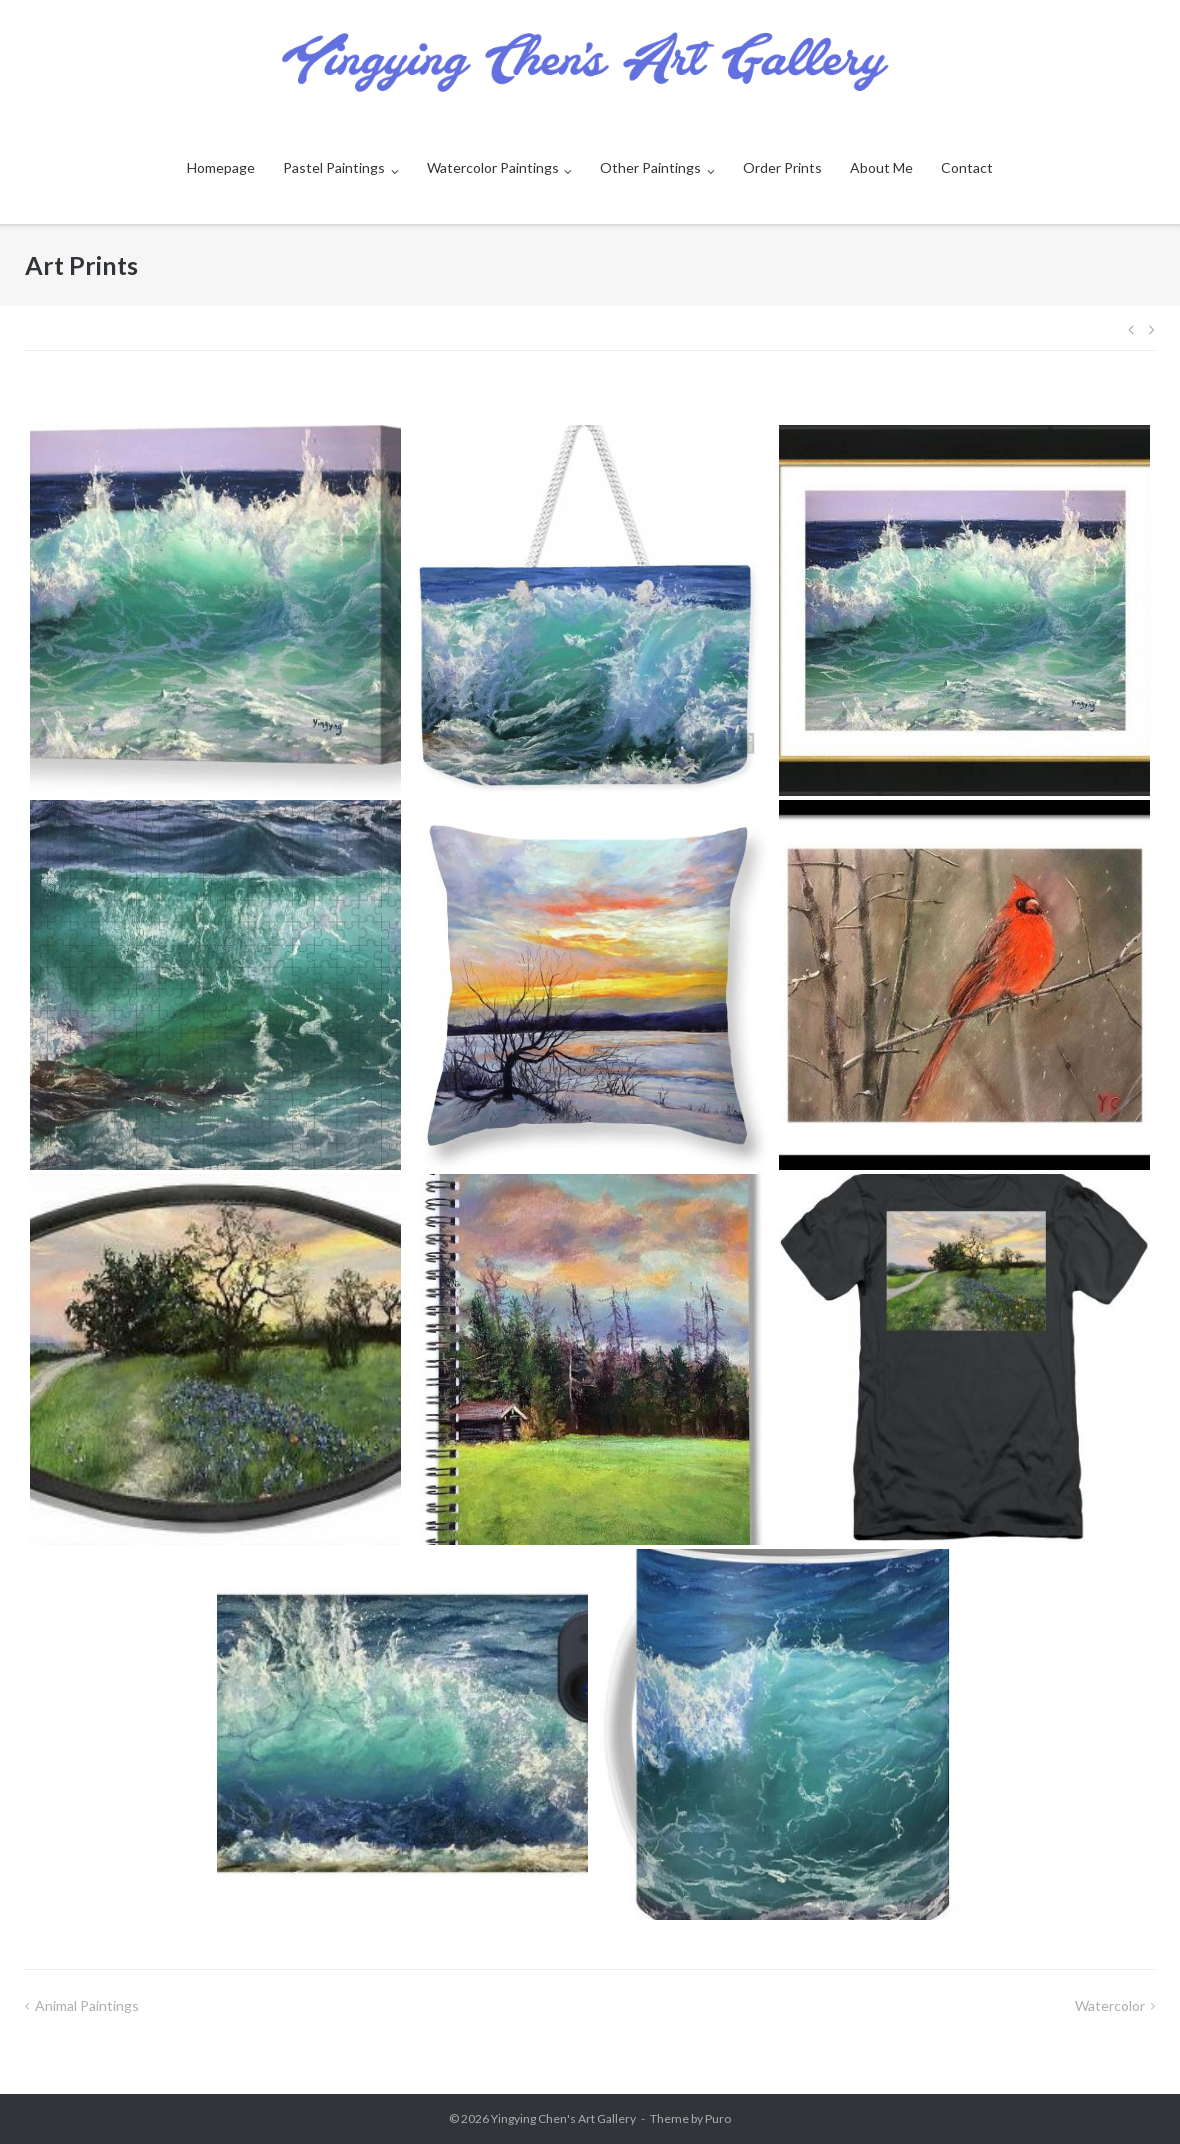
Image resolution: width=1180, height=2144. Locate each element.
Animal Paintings (87, 2005)
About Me (881, 167)
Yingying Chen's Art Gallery (563, 2118)
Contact (967, 167)
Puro (718, 2118)
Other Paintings (650, 167)
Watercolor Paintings (493, 167)
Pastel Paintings (334, 167)
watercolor (1110, 2005)
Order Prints (782, 167)
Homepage (221, 167)
